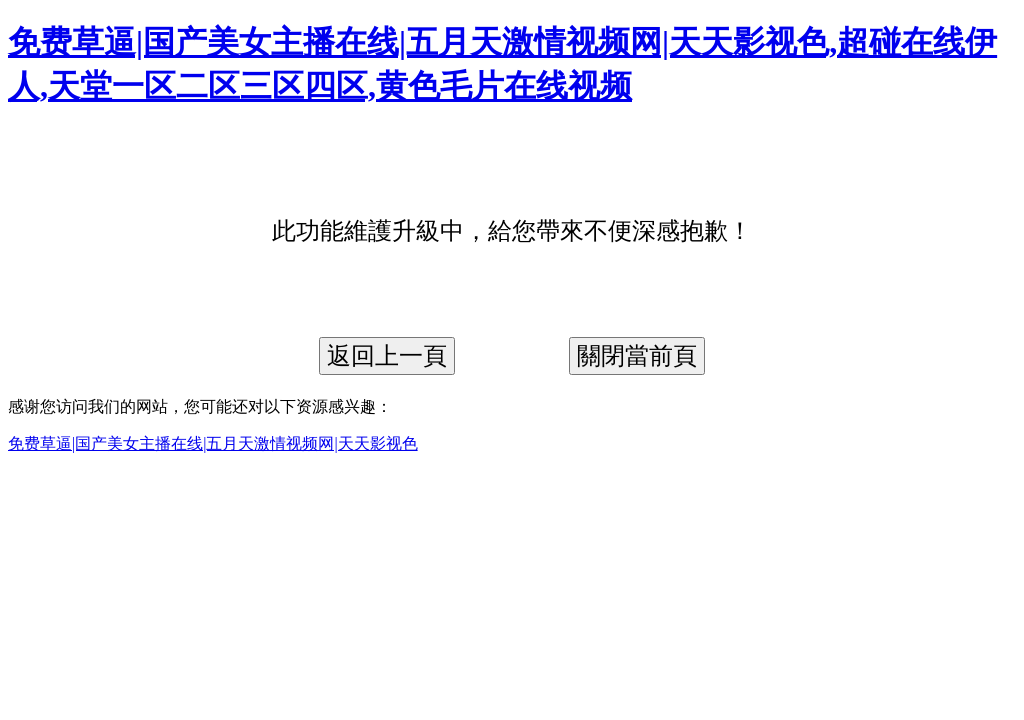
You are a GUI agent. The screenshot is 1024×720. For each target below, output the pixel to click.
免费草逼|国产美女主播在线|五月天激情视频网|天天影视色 (213, 443)
